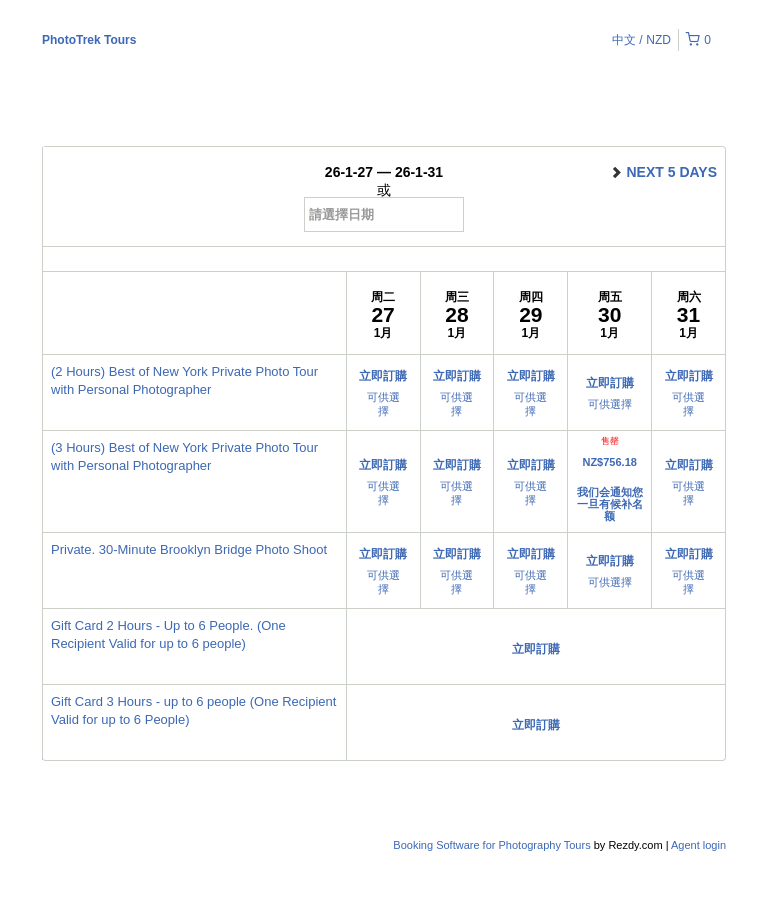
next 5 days (663, 172)
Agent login (698, 845)
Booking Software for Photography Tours (493, 845)
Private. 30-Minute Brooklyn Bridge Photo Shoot (189, 549)
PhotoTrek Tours (89, 40)
